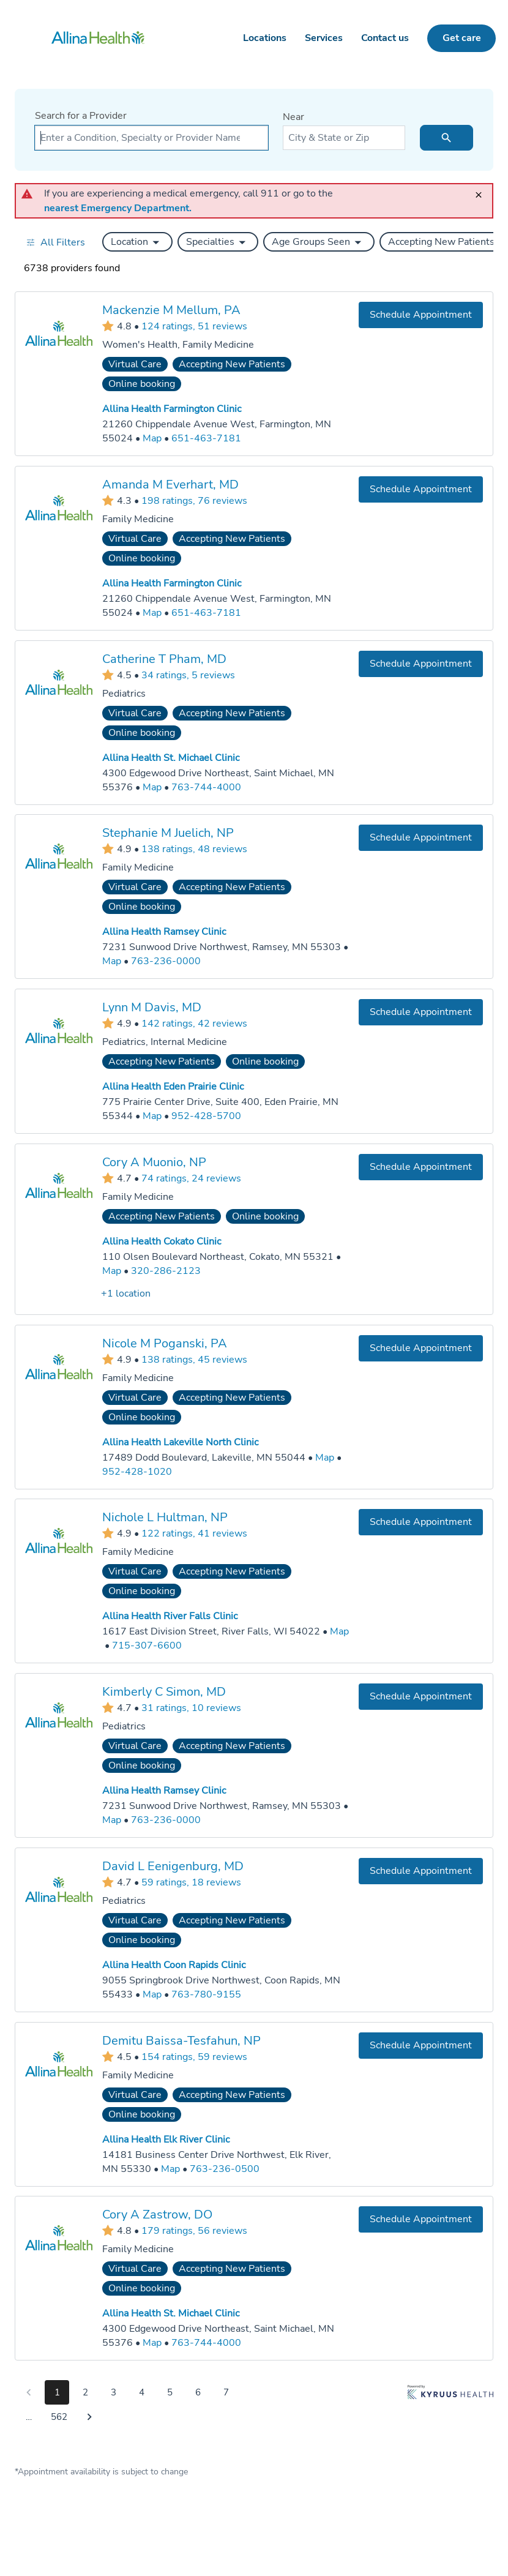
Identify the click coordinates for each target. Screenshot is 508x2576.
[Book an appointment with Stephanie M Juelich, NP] (421, 838)
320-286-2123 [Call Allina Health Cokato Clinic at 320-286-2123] (166, 1271)
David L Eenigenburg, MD (173, 1866)
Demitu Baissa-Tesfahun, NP (181, 2040)
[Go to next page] (89, 2417)
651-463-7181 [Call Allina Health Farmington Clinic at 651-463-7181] (206, 438)
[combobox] (151, 137)
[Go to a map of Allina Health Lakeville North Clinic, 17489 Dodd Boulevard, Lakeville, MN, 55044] (324, 1457)
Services (324, 38)
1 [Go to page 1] (57, 2392)
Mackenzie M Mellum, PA (171, 310)
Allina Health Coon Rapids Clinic (173, 1965)
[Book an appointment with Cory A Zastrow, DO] (421, 2219)
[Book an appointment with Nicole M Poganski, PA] (421, 1348)
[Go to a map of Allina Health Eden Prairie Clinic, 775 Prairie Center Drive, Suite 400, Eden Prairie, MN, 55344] (152, 1116)
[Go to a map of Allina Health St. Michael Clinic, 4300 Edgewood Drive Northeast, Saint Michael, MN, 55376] (152, 787)
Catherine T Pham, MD (164, 658)
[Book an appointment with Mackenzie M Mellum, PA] (421, 315)
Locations (264, 38)
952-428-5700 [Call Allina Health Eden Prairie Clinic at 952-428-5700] (206, 1116)
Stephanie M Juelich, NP (168, 833)
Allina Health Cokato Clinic (161, 1241)
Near (293, 117)
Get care (462, 38)
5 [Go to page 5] (170, 2392)
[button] (137, 242)
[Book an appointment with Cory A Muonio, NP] (421, 1167)
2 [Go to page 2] (85, 2392)
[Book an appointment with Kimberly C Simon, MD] (421, 1696)
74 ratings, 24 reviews (191, 1178)
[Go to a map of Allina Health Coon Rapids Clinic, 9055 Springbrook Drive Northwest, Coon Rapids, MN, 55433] (152, 1995)
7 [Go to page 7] (226, 2392)
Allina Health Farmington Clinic (171, 409)
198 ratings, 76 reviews (194, 500)
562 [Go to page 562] (59, 2417)
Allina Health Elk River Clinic (166, 2139)
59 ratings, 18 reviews (191, 1882)
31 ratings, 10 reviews (191, 1707)
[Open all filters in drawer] (55, 242)
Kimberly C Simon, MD (164, 1691)
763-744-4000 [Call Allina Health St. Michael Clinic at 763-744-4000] (206, 786)
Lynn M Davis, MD (151, 1007)
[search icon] (446, 138)
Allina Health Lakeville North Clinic (180, 1441)
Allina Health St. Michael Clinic (170, 758)
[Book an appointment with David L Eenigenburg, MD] (421, 1871)
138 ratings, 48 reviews (194, 849)
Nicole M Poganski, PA (164, 1343)
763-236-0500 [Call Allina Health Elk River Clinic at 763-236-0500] (225, 2168)
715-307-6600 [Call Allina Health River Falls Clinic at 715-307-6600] (147, 1645)
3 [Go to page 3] (113, 2392)
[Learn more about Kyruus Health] (450, 2407)
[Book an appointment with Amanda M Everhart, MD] (421, 489)
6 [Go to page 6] (198, 2392)
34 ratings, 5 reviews (188, 674)
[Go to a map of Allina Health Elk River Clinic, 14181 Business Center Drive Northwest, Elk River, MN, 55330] (170, 2169)
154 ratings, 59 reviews (194, 2056)
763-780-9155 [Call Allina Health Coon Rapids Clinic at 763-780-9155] (206, 1994)
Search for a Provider (81, 115)
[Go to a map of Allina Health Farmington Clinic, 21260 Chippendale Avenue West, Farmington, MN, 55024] (152, 439)
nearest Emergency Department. (118, 208)
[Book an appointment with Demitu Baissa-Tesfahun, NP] (421, 2045)
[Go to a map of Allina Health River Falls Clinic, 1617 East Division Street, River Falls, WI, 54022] (339, 1632)
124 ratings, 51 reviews (194, 325)
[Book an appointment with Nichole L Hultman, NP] (421, 1522)
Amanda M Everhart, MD (170, 484)
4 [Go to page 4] (141, 2392)
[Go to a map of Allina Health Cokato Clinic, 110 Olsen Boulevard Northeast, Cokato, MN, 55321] (111, 1271)
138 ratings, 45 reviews (194, 1359)
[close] (482, 189)
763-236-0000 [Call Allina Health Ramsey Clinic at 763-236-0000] (166, 961)
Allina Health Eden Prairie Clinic (173, 1086)
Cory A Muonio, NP (154, 1162)
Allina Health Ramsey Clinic (164, 931)
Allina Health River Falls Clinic (169, 1616)
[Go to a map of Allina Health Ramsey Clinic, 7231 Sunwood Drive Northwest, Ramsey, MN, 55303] (111, 961)
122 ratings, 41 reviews (194, 1533)
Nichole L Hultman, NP (165, 1517)
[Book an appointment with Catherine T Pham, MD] (421, 663)
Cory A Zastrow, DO (157, 2214)
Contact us (385, 38)
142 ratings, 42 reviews (194, 1023)
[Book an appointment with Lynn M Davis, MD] (421, 1012)
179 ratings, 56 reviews (194, 2230)
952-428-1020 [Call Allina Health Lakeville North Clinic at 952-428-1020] (137, 1471)
